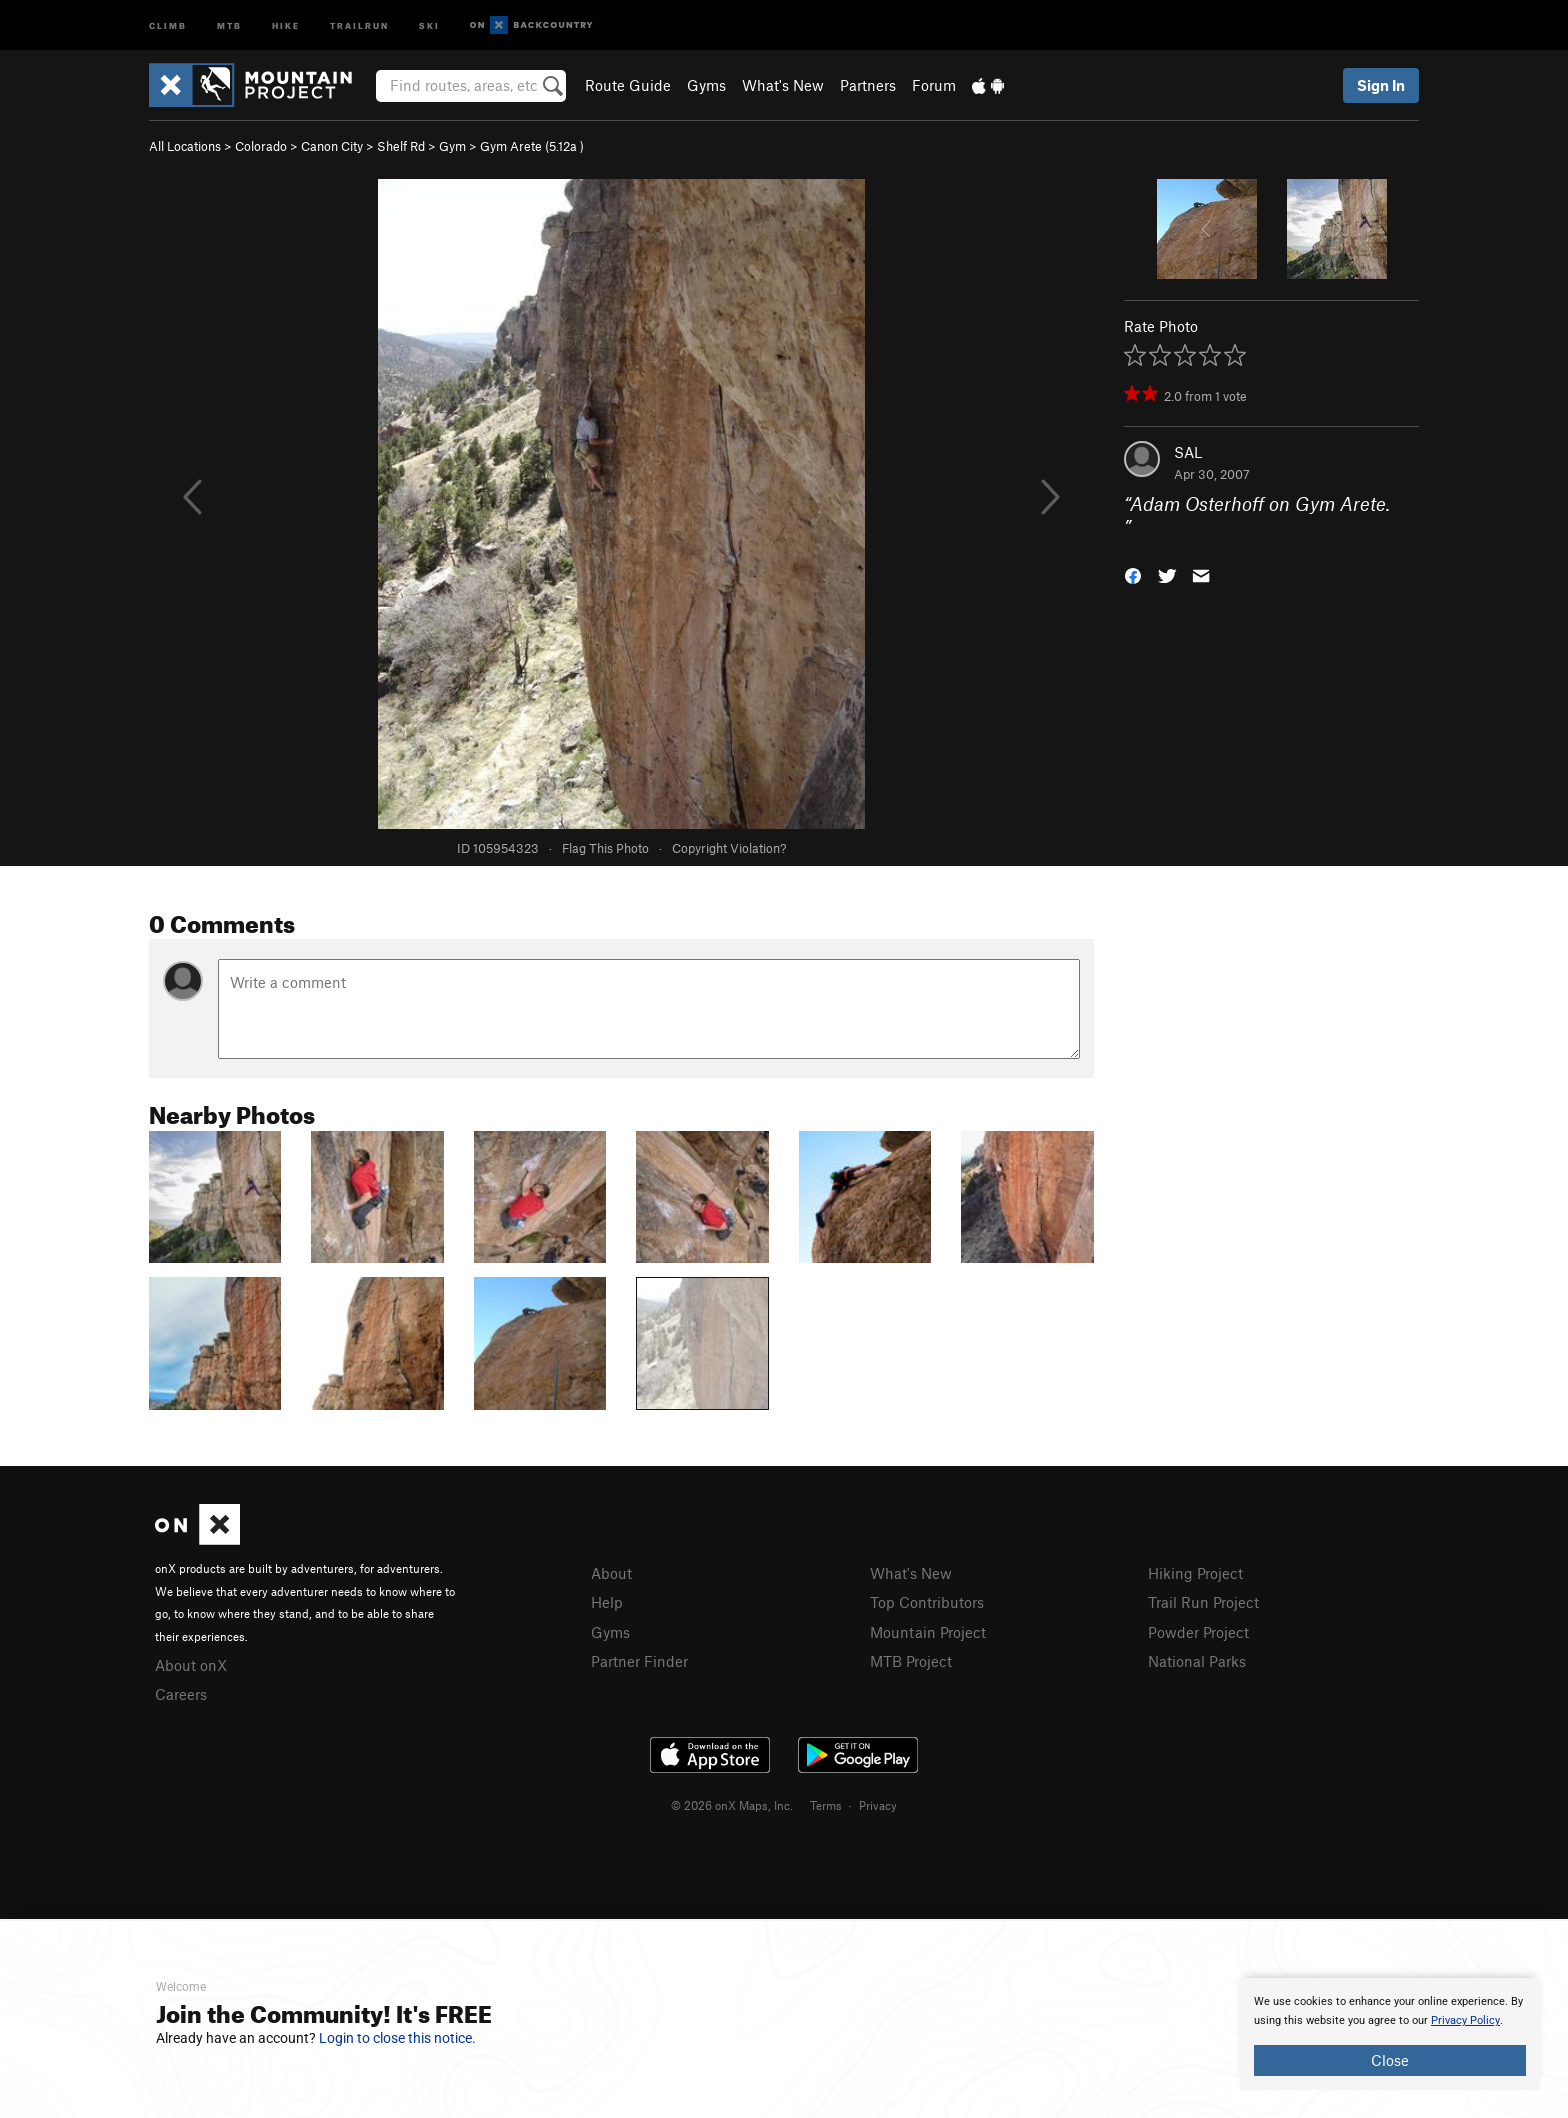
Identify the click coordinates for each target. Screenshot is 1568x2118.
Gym (452, 146)
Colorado (261, 146)
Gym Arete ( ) (532, 146)
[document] (1390, 2034)
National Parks (1197, 1661)
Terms (826, 1805)
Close (1390, 2060)
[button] (1133, 573)
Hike (286, 24)
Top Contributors (927, 1602)
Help (607, 1602)
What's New (783, 85)
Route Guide (628, 85)
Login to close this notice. (397, 2038)
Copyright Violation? (729, 848)
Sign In (1381, 85)
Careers (181, 1694)
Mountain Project (928, 1632)
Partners (868, 85)
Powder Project (1198, 1632)
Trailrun (359, 24)
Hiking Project (1195, 1573)
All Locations (185, 146)
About (611, 1573)
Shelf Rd (401, 146)
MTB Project (911, 1661)
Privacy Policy (1465, 2020)
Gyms (706, 85)
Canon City (332, 146)
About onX (191, 1665)
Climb (168, 24)
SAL (1188, 452)
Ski (429, 24)
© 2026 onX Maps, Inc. (732, 1805)
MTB (229, 24)
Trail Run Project (1203, 1602)
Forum (934, 85)
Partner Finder (639, 1661)
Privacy (878, 1805)
